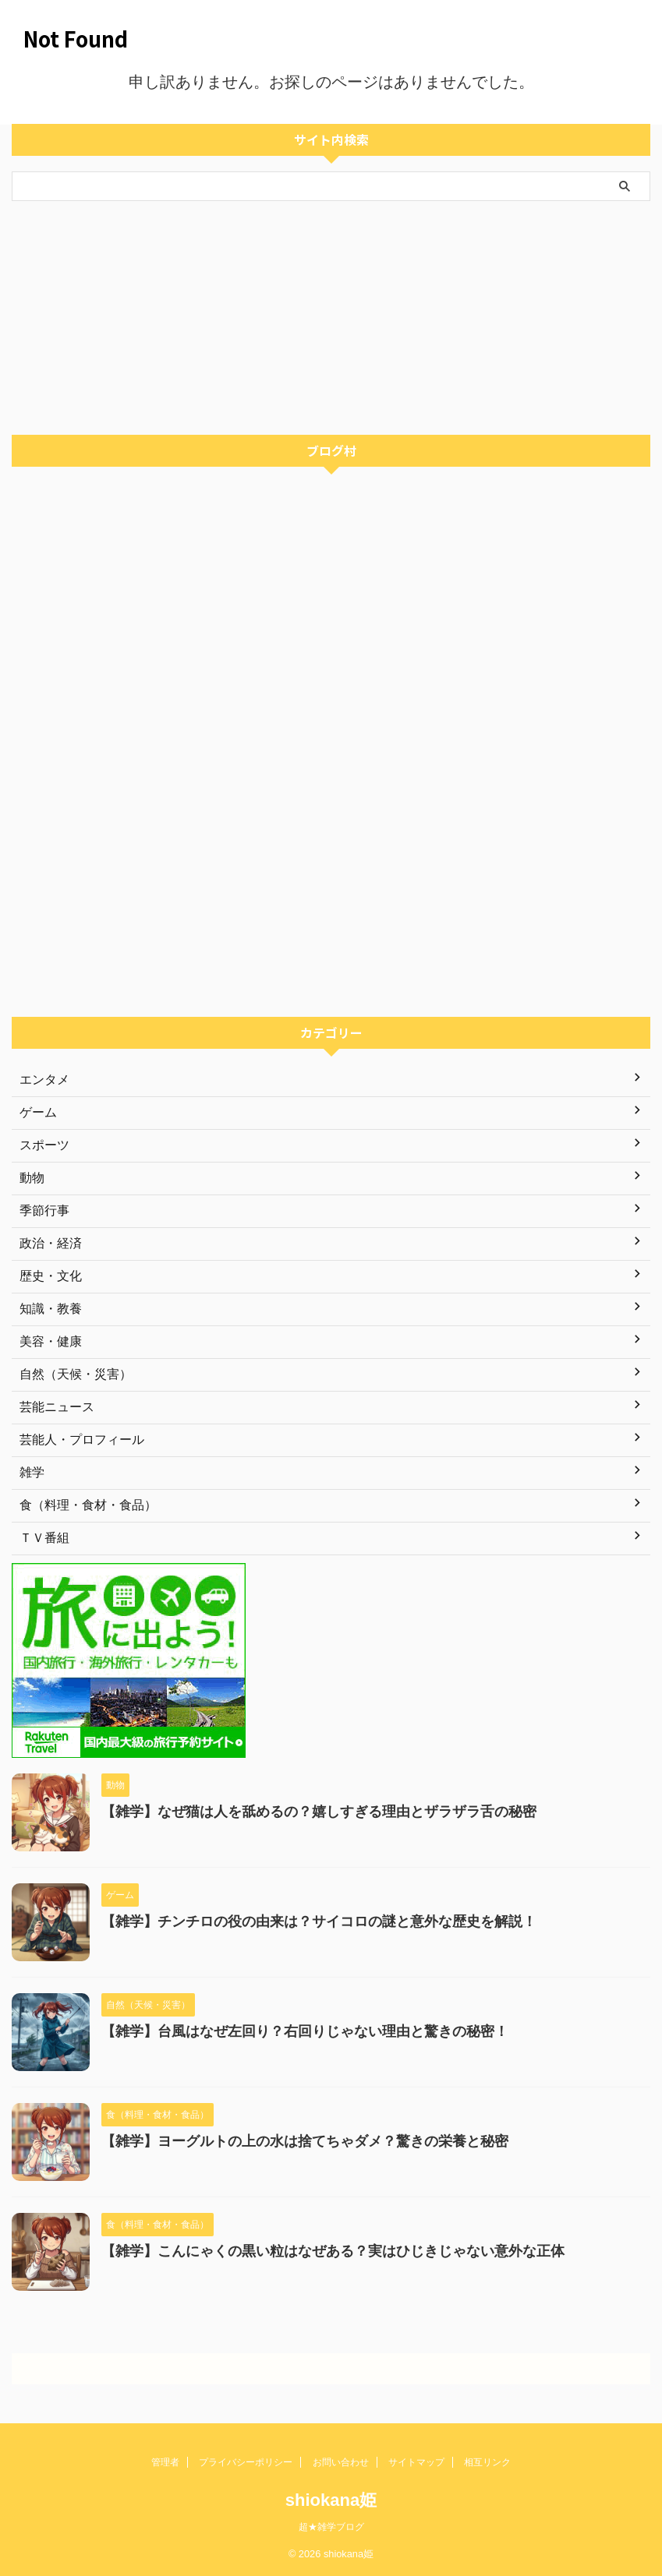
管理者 (165, 2462)
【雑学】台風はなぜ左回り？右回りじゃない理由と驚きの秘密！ (304, 2031)
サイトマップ (416, 2462)
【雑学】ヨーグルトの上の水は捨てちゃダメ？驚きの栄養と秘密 (304, 2141)
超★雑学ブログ (331, 2526)
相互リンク (487, 2462)
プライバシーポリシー (245, 2462)
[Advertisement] (323, 318)
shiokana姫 (331, 2500)
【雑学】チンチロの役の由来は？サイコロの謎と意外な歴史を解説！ (318, 1921)
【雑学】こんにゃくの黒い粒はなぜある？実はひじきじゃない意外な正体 (333, 2251)
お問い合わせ (341, 2462)
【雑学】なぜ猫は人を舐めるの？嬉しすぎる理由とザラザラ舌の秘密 (318, 1811)
